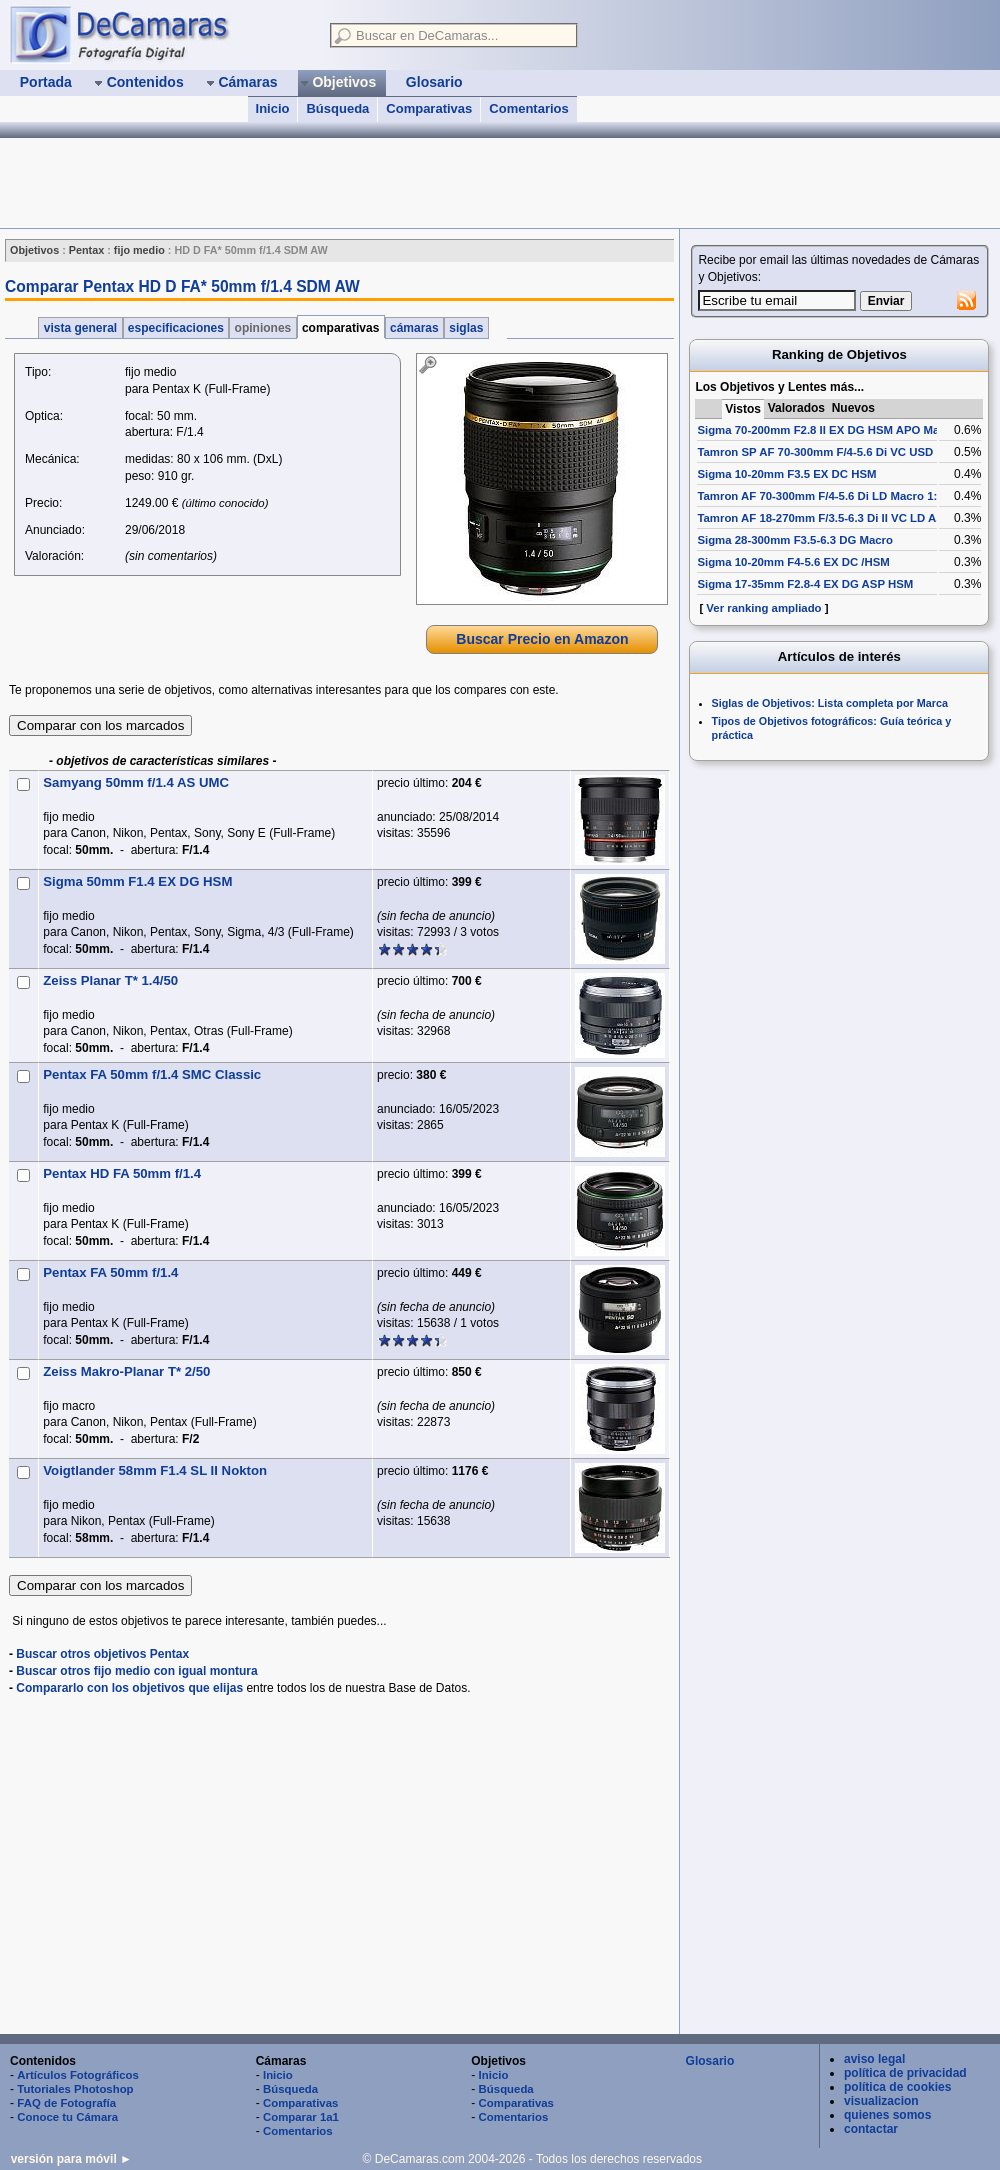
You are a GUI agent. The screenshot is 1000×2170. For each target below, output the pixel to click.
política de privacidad (905, 2073)
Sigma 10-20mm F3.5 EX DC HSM (786, 474)
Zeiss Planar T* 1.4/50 (110, 980)
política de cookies (897, 2087)
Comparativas (429, 108)
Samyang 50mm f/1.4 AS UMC (136, 782)
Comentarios (528, 108)
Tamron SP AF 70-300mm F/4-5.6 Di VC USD (815, 452)
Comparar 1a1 (301, 2117)
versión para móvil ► (71, 2159)
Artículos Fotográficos (78, 2075)
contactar (871, 2129)
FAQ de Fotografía (66, 2103)
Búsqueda (337, 108)
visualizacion (881, 2101)
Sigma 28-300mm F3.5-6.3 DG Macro (795, 540)
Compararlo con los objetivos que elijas (129, 1688)
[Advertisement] (364, 183)
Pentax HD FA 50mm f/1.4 (122, 1173)
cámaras (414, 328)
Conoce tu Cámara (67, 2117)
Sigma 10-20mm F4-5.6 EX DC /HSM (793, 562)
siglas (466, 328)
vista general (80, 328)
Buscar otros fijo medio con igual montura (136, 1671)
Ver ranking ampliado (763, 608)
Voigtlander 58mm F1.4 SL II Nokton (155, 1470)
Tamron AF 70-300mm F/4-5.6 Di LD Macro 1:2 (820, 496)
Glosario (710, 2061)
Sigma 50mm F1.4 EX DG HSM (137, 881)
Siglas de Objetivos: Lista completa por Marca (830, 703)
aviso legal (874, 2059)
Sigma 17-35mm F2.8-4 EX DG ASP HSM (805, 584)
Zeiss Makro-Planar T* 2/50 (126, 1371)
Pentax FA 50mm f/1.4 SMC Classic (152, 1074)
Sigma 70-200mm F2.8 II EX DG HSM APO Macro (827, 430)
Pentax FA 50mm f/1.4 (110, 1272)
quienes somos (887, 2115)
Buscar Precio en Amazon (542, 639)
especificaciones (176, 328)
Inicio (273, 108)
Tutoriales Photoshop (75, 2089)
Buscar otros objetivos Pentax (102, 1654)
